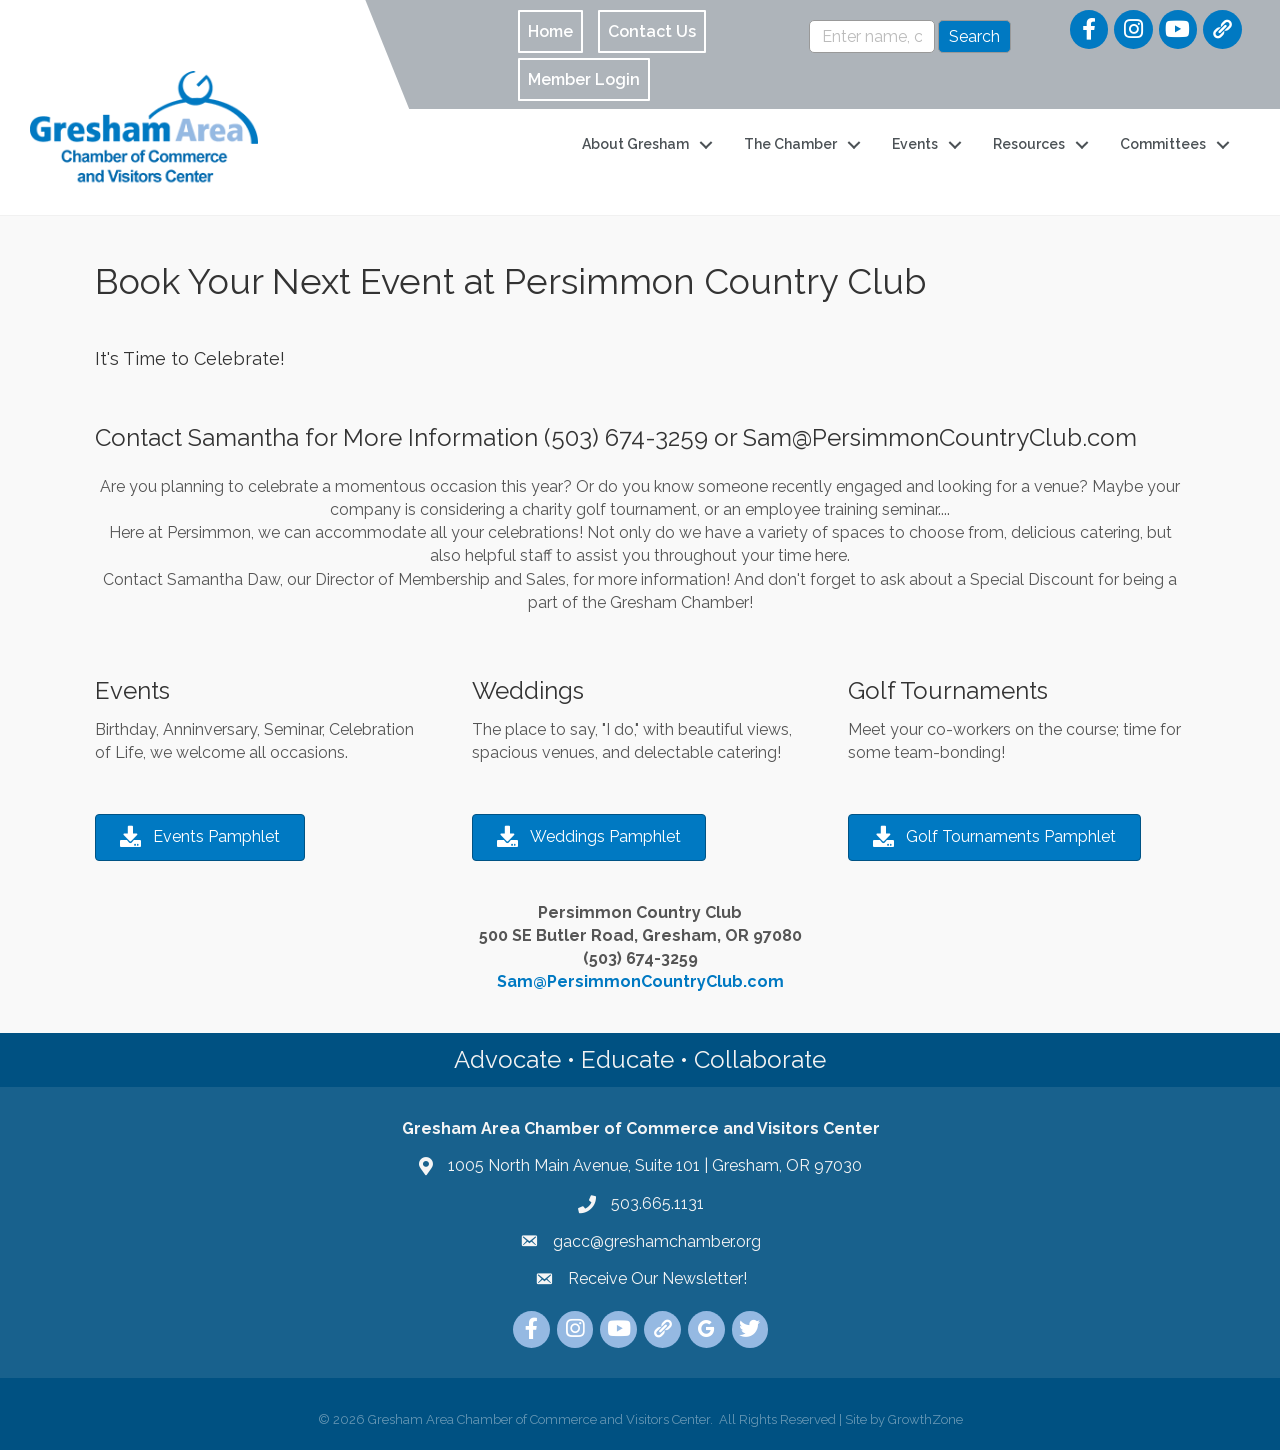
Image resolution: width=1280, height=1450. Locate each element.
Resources (1029, 144)
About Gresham (635, 144)
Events (915, 144)
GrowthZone (925, 1419)
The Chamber (790, 144)
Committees (1163, 144)
